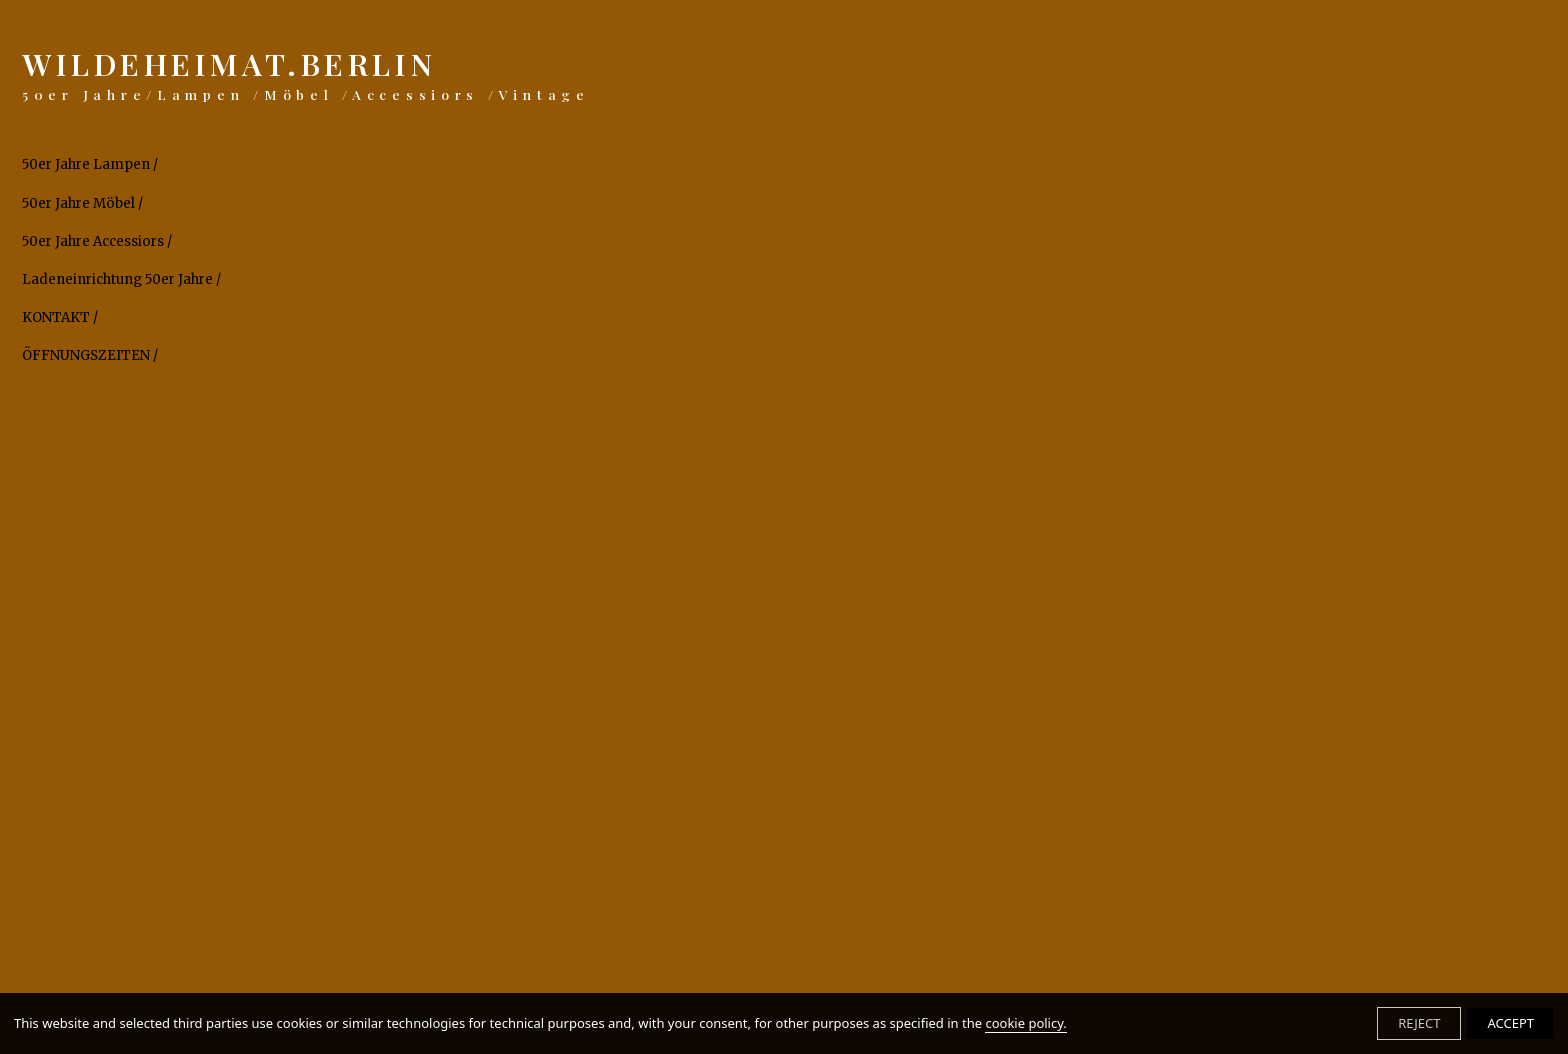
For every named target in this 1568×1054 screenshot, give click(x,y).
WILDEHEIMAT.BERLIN (306, 73)
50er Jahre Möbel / (82, 204)
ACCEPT (1510, 1023)
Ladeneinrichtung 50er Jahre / (121, 280)
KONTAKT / (60, 318)
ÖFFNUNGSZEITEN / (90, 356)
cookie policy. (1025, 1023)
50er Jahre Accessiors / (97, 242)
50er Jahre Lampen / (90, 165)
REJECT (1419, 1023)
